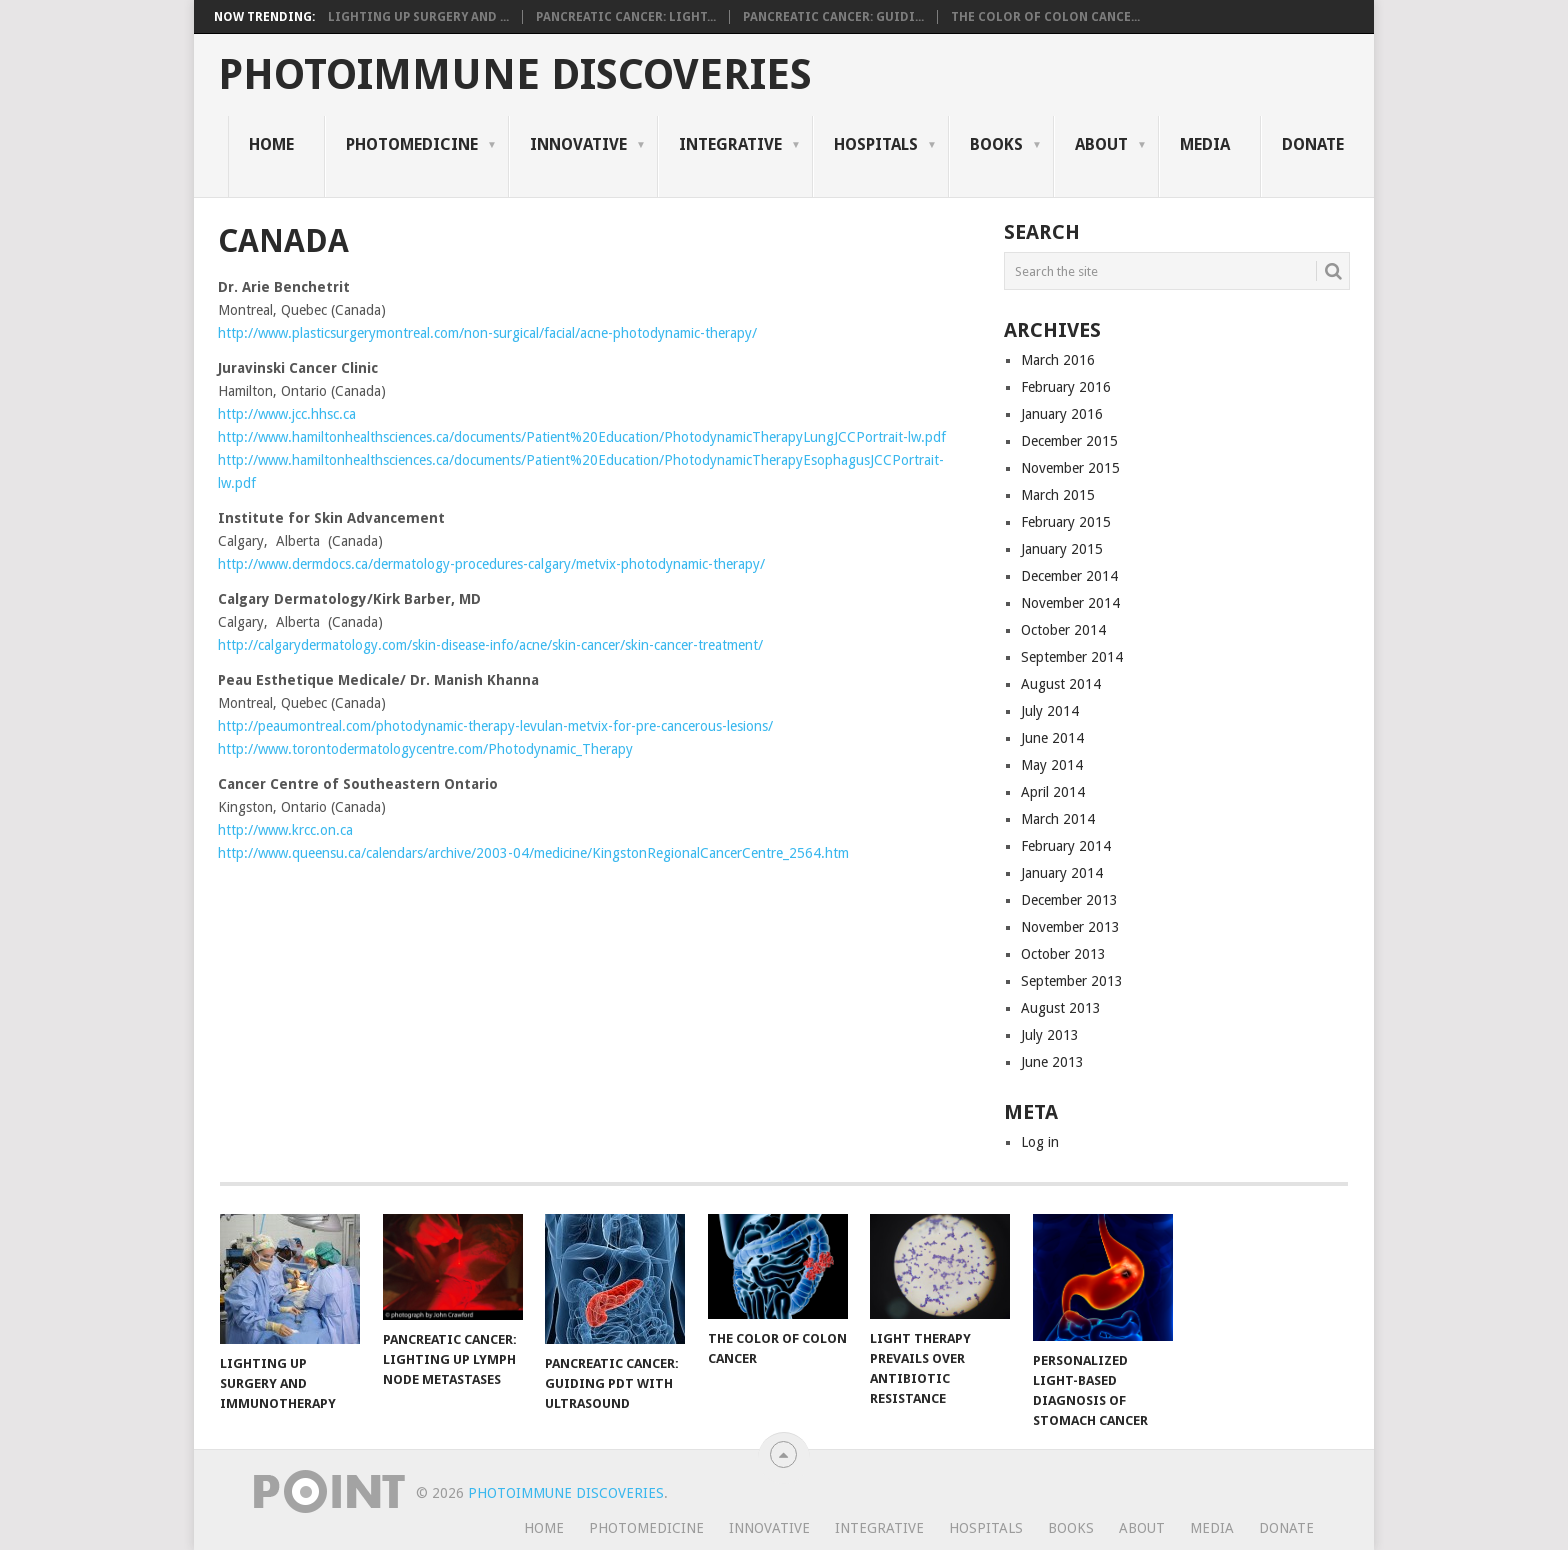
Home (271, 144)
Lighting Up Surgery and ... (418, 17)
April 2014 (1053, 792)
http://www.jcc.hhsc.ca (287, 414)
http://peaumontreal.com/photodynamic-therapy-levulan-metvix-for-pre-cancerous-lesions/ (495, 726)
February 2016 (1066, 387)
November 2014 (1070, 603)
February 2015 (1066, 522)
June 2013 (1052, 1062)
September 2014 (1072, 657)
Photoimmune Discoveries (515, 75)
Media (1205, 144)
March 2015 (1058, 495)
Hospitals (876, 144)
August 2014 (1061, 684)
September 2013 (1072, 981)
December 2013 (1069, 900)
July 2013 (1050, 1035)
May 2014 (1052, 765)
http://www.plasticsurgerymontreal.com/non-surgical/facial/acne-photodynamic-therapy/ (487, 333)
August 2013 (1061, 1008)
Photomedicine (412, 144)
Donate (1313, 144)
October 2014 (1063, 630)
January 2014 (1062, 873)
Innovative (578, 144)
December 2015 (1069, 441)
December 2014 (1069, 576)
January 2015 (1062, 549)
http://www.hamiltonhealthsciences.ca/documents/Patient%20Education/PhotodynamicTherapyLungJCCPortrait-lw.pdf (582, 437)
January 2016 (1062, 414)
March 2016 (1058, 360)
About (1101, 144)
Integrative (730, 144)
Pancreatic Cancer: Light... (626, 17)
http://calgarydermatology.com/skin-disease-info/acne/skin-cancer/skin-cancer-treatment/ (490, 645)
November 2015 (1070, 468)
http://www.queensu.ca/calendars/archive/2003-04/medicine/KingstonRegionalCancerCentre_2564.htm (533, 853)
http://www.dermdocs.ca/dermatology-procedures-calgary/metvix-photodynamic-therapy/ (491, 564)
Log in (1040, 1142)
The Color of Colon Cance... (1045, 17)
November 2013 (1070, 927)
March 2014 (1058, 819)
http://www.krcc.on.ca (285, 830)
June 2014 (1052, 738)
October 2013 (1063, 954)
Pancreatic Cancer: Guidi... (833, 17)
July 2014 (1050, 711)
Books (996, 144)
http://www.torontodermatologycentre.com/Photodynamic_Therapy (425, 749)
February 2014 (1066, 846)
